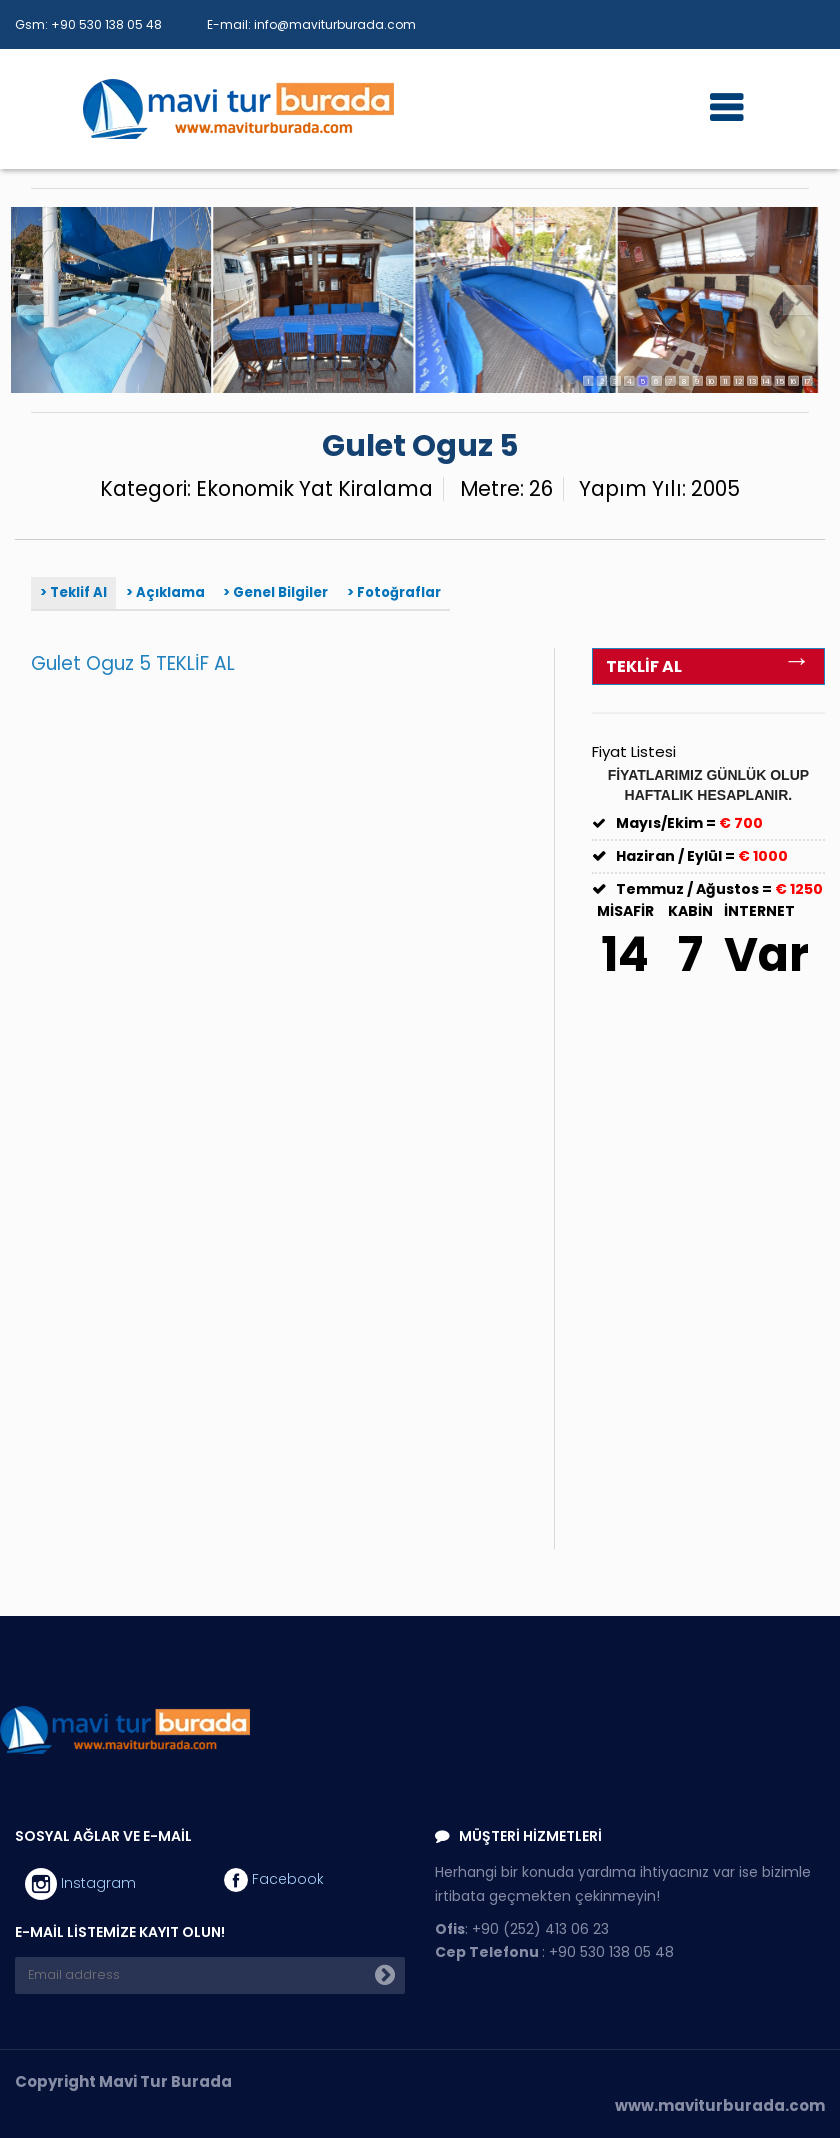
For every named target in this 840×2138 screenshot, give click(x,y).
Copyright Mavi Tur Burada (123, 2081)
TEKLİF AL (708, 663)
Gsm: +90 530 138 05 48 (88, 24)
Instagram (80, 1884)
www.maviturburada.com (720, 2105)
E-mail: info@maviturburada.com (311, 24)
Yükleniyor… (306, 1117)
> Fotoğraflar (394, 592)
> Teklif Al (73, 592)
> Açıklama (165, 592)
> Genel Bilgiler (275, 592)
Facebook (274, 1880)
